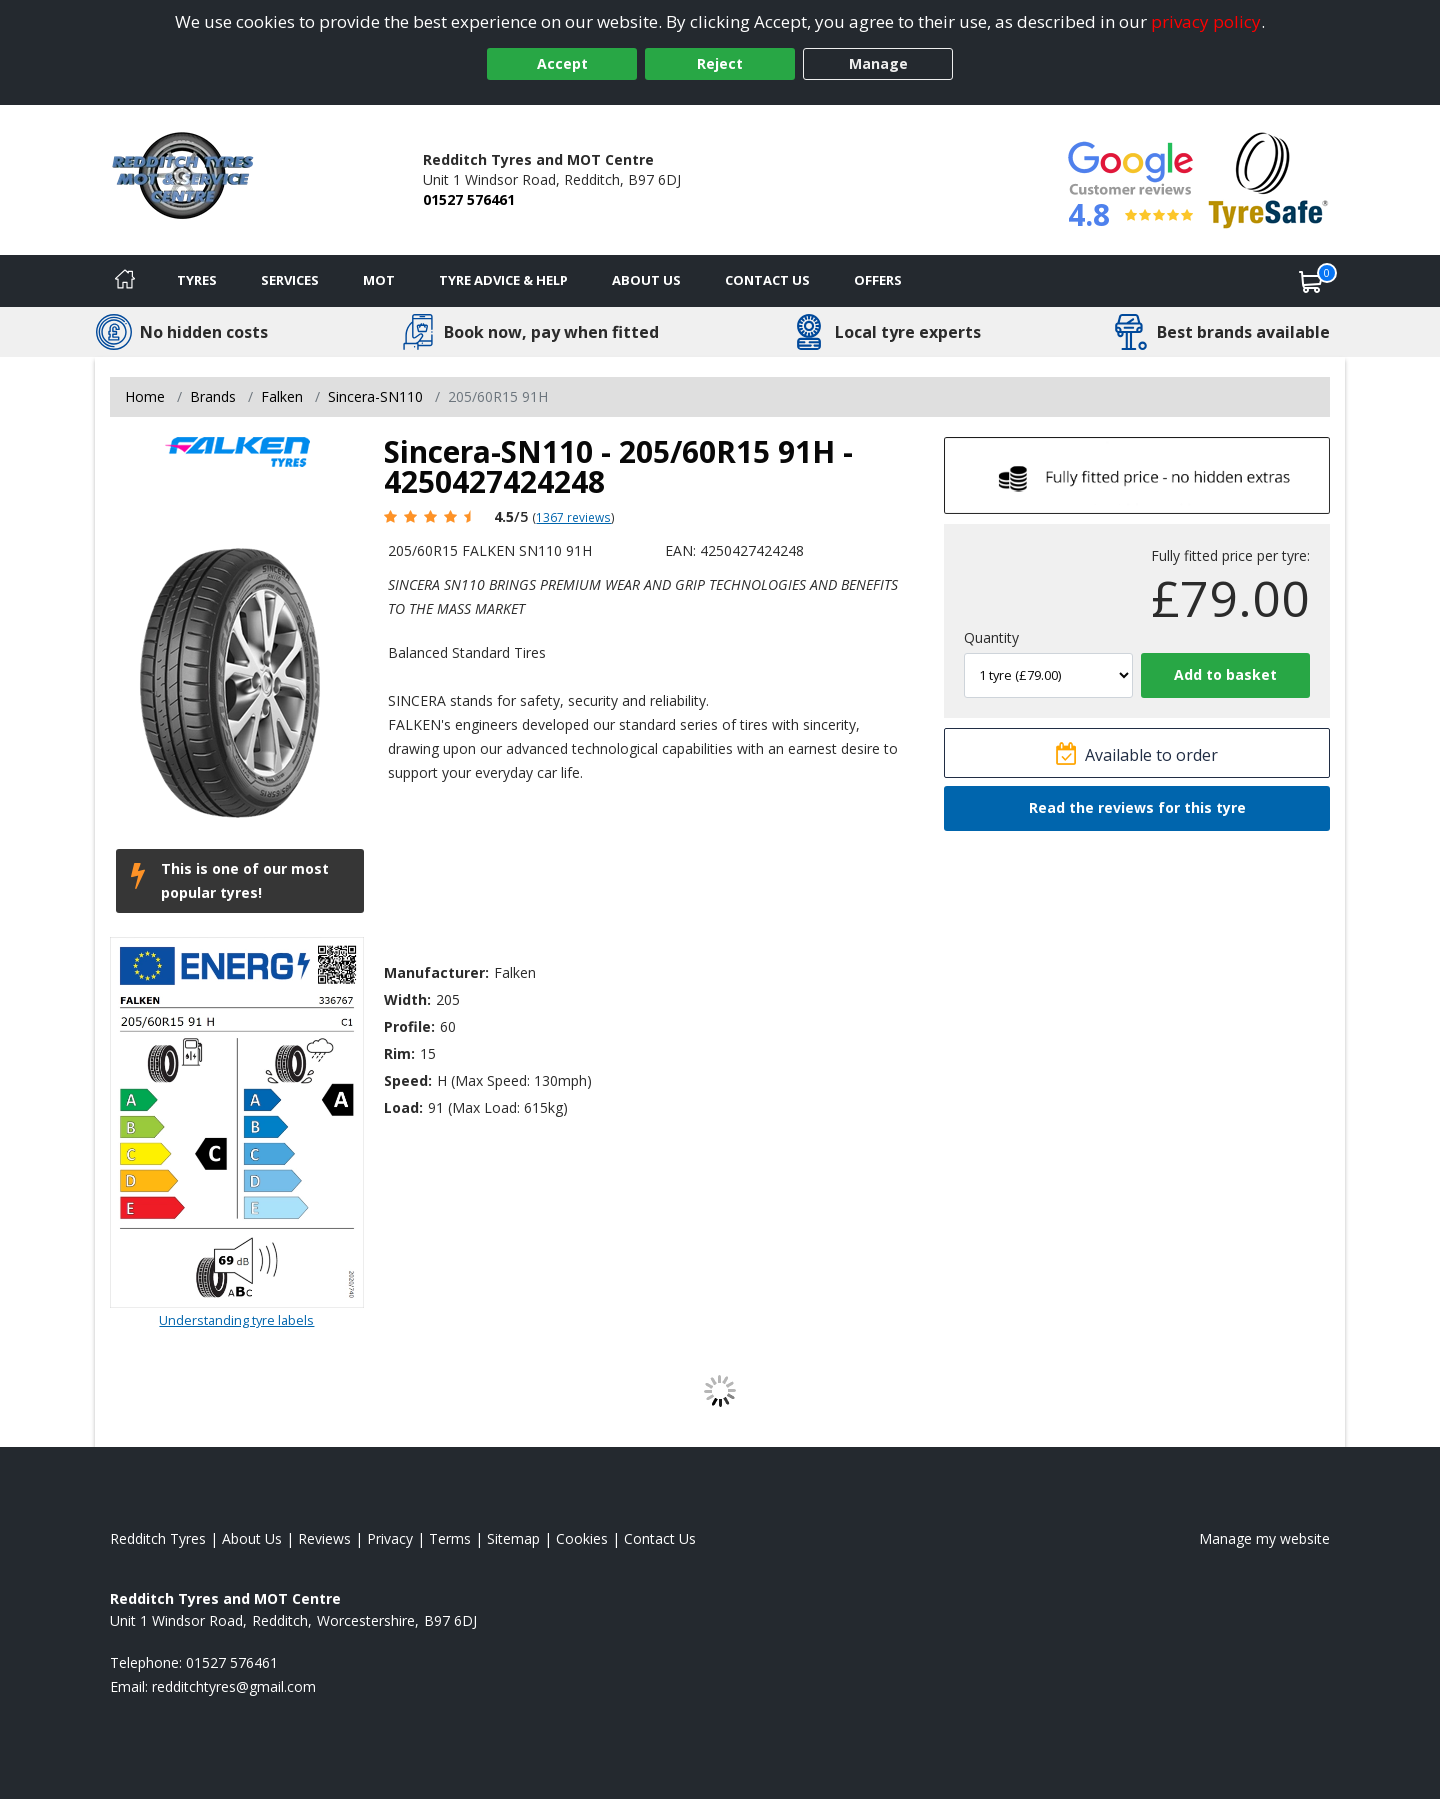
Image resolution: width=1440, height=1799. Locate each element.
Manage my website (1264, 1538)
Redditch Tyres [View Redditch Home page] (158, 1538)
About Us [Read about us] (252, 1538)
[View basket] (1311, 281)
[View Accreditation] (1268, 178)
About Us (646, 280)
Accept (562, 63)
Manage (878, 63)
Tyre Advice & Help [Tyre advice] (503, 280)
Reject (720, 63)
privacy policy (1206, 21)
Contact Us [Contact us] (767, 280)
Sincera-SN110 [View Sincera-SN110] (375, 396)
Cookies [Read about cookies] (582, 1538)
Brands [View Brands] (213, 396)
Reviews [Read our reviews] (324, 1538)
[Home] (125, 281)
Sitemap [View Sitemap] (513, 1538)
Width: (407, 999)
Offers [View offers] (878, 280)
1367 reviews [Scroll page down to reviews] (573, 517)
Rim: (399, 1053)
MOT (379, 280)
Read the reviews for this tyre (1137, 807)
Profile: (409, 1026)
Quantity (991, 637)
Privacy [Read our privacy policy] (390, 1538)
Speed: (408, 1080)
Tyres (197, 280)
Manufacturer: (436, 972)
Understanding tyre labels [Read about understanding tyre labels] (236, 1320)
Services (290, 280)
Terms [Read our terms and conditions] (450, 1538)
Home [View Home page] (145, 396)
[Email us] (234, 1686)
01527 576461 (469, 199)
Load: (403, 1107)
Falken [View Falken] (282, 396)
